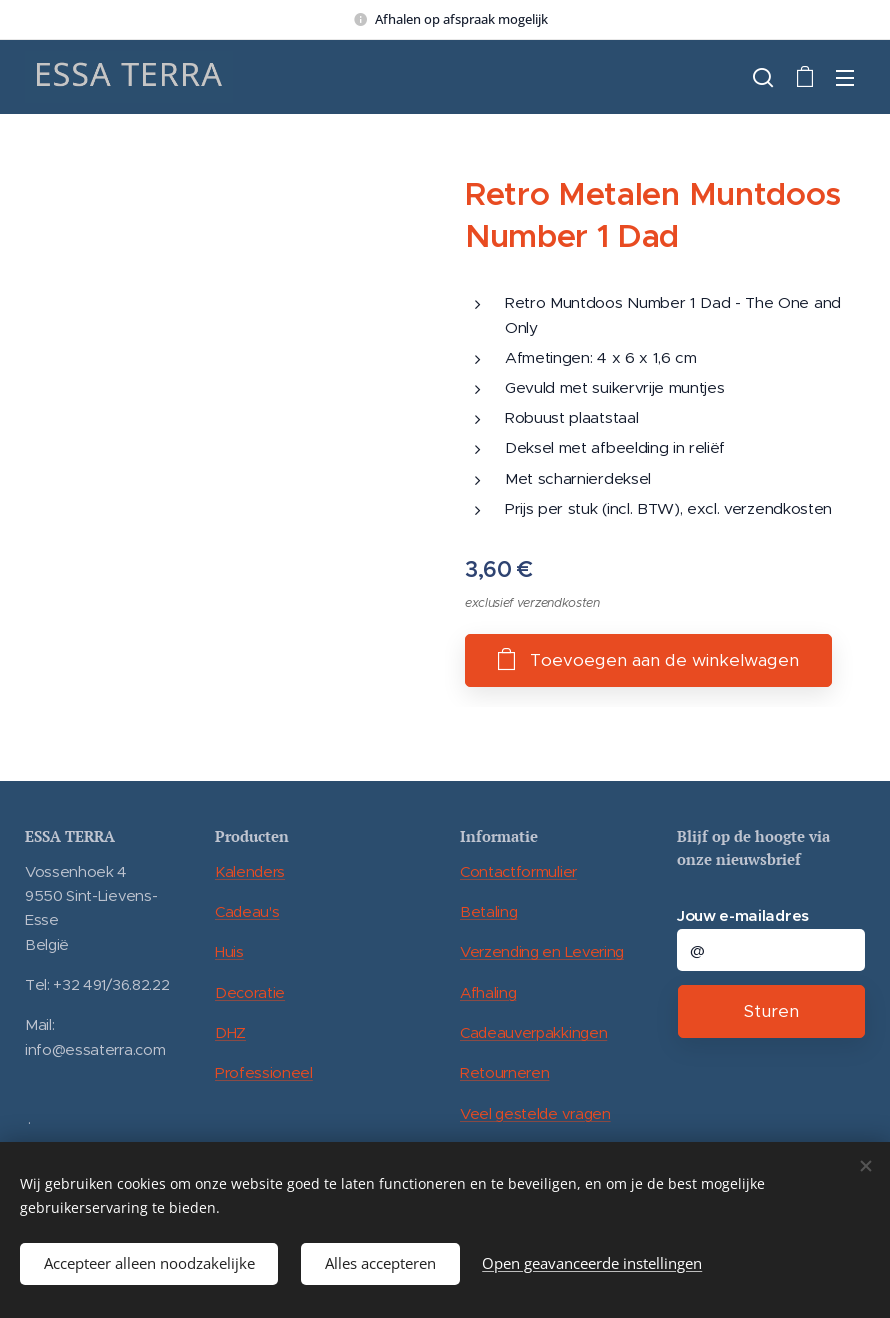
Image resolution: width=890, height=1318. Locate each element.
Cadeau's (247, 911)
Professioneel (264, 1072)
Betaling (488, 911)
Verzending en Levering (542, 951)
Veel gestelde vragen (535, 1112)
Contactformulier (518, 870)
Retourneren (504, 1072)
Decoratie (250, 991)
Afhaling (488, 991)
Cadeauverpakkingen (533, 1032)
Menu (845, 78)
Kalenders (250, 870)
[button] (763, 77)
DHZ (230, 1032)
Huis (229, 951)
